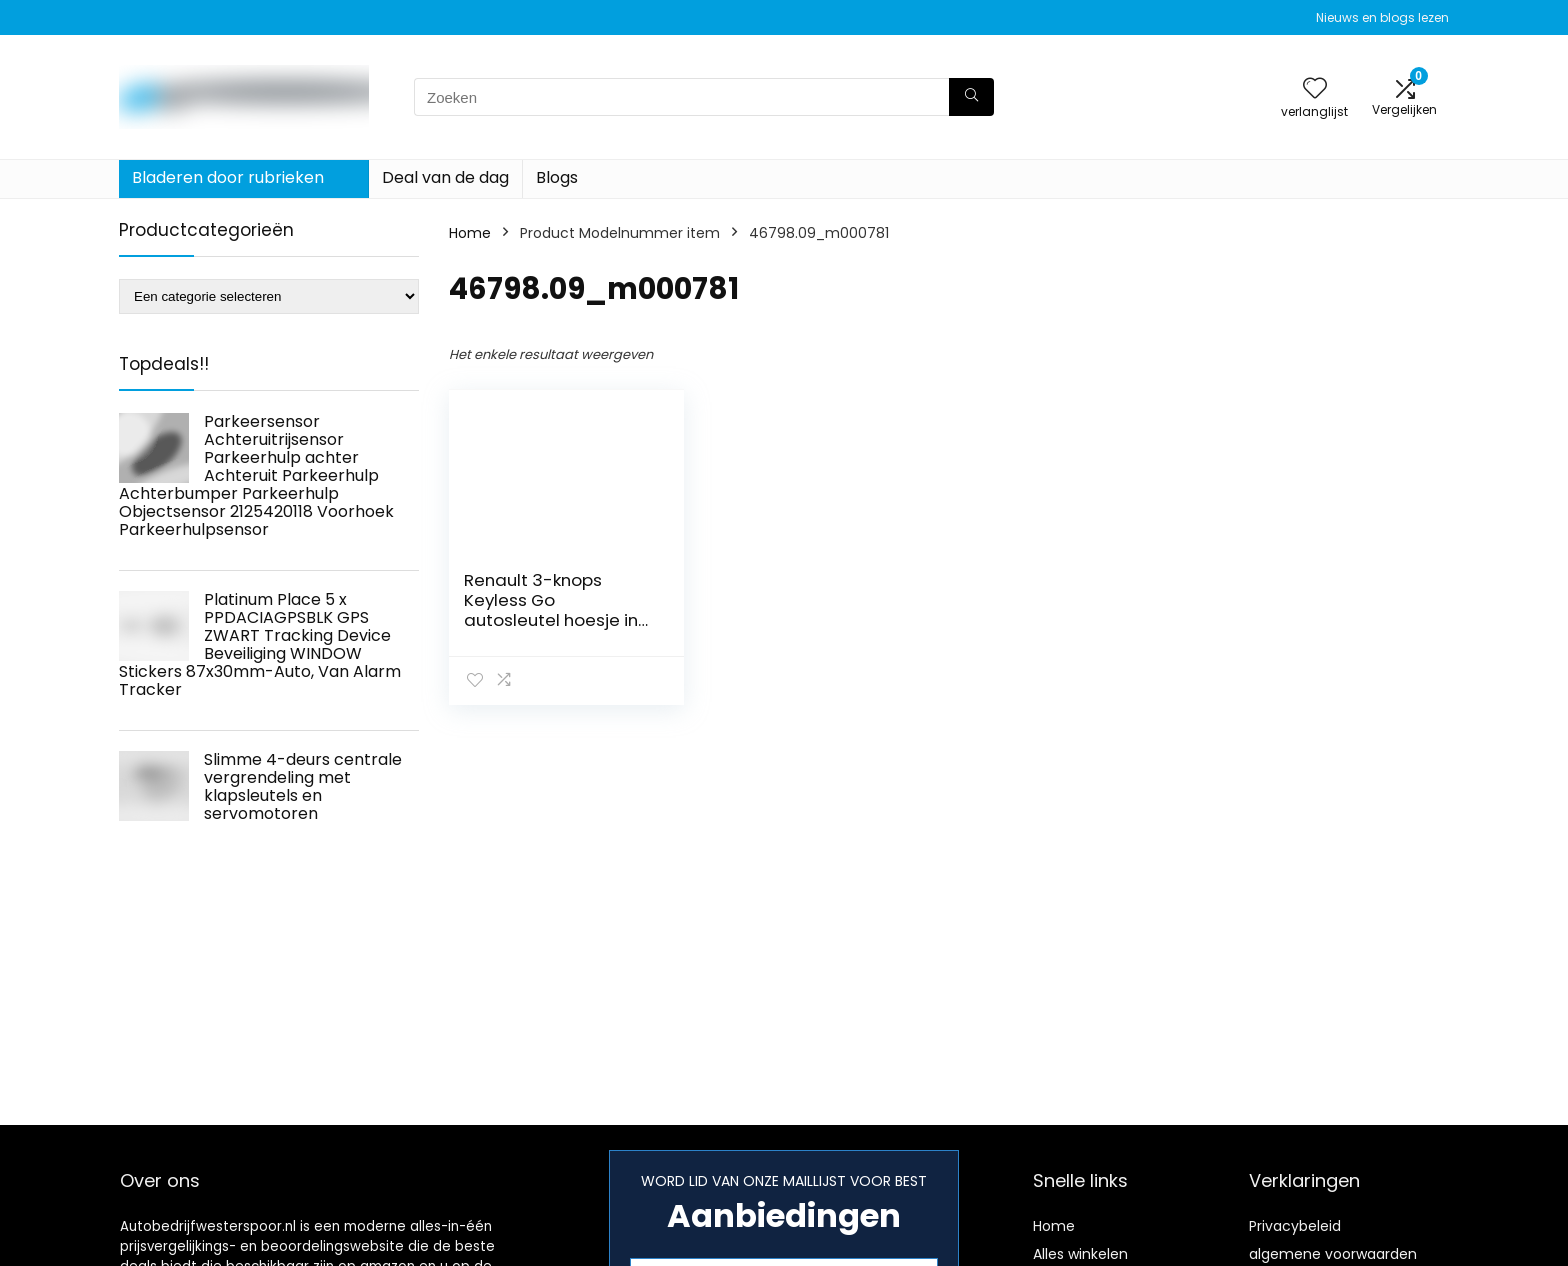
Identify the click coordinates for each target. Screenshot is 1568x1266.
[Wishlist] (1315, 89)
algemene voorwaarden (1333, 1254)
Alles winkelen (1080, 1254)
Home (470, 233)
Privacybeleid (1295, 1226)
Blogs (557, 177)
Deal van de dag (445, 177)
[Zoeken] (971, 97)
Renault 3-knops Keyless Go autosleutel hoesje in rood (551, 610)
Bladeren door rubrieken (228, 177)
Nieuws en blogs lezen (1382, 17)
